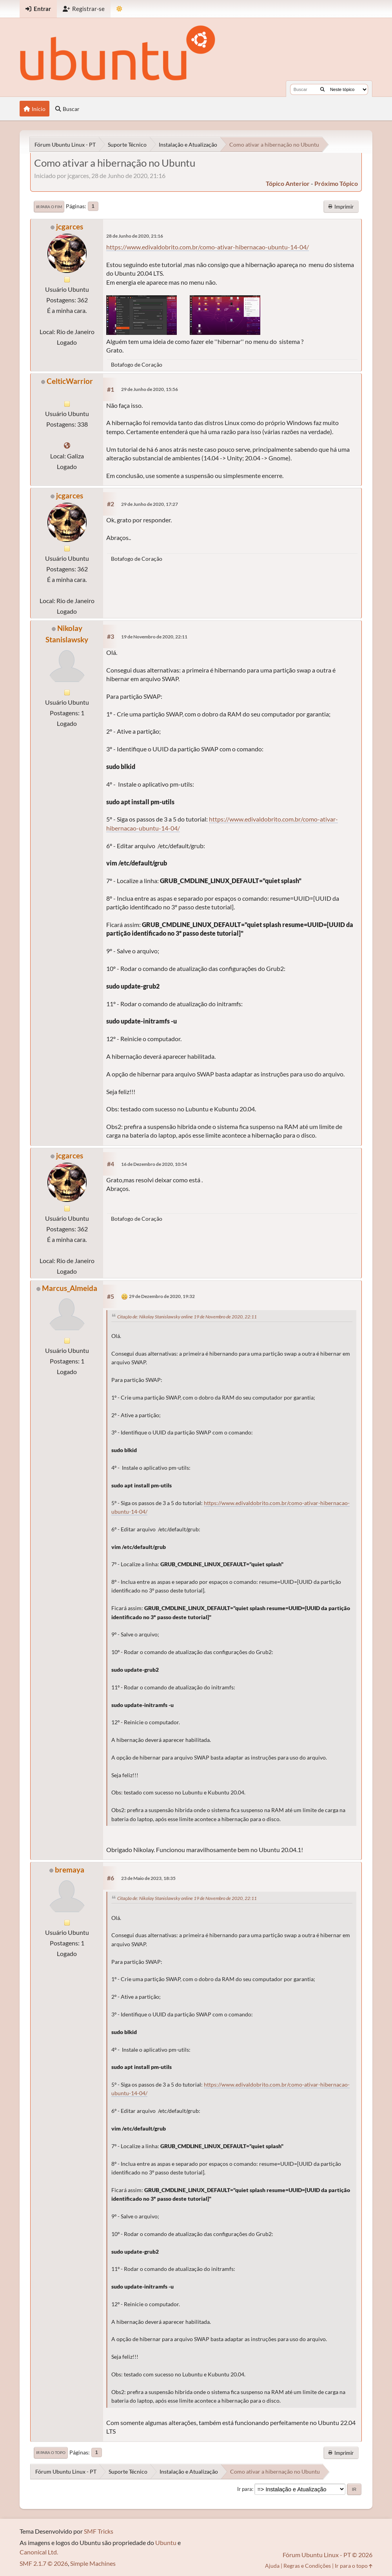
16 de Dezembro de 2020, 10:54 (154, 1164)
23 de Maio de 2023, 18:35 (148, 1878)
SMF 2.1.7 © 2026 (44, 2563)
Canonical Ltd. (39, 2552)
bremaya (69, 1869)
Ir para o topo (50, 2452)
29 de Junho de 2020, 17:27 (149, 504)
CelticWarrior (70, 380)
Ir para (244, 2489)
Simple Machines (93, 2563)
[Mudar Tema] (119, 9)
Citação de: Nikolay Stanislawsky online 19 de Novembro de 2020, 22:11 (187, 1317)
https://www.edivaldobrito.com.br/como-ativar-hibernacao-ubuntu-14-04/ (207, 247)
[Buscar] (322, 89)
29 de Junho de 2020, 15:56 (149, 389)
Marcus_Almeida (69, 1288)
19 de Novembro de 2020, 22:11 (154, 636)
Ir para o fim (49, 206)
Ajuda (272, 2565)
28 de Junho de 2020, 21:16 (134, 235)
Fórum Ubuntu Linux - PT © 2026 (327, 2554)
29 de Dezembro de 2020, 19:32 (162, 1296)
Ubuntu (165, 2542)
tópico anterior (288, 183)
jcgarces (69, 226)
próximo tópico (336, 183)
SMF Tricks (98, 2531)
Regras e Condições (307, 2565)
